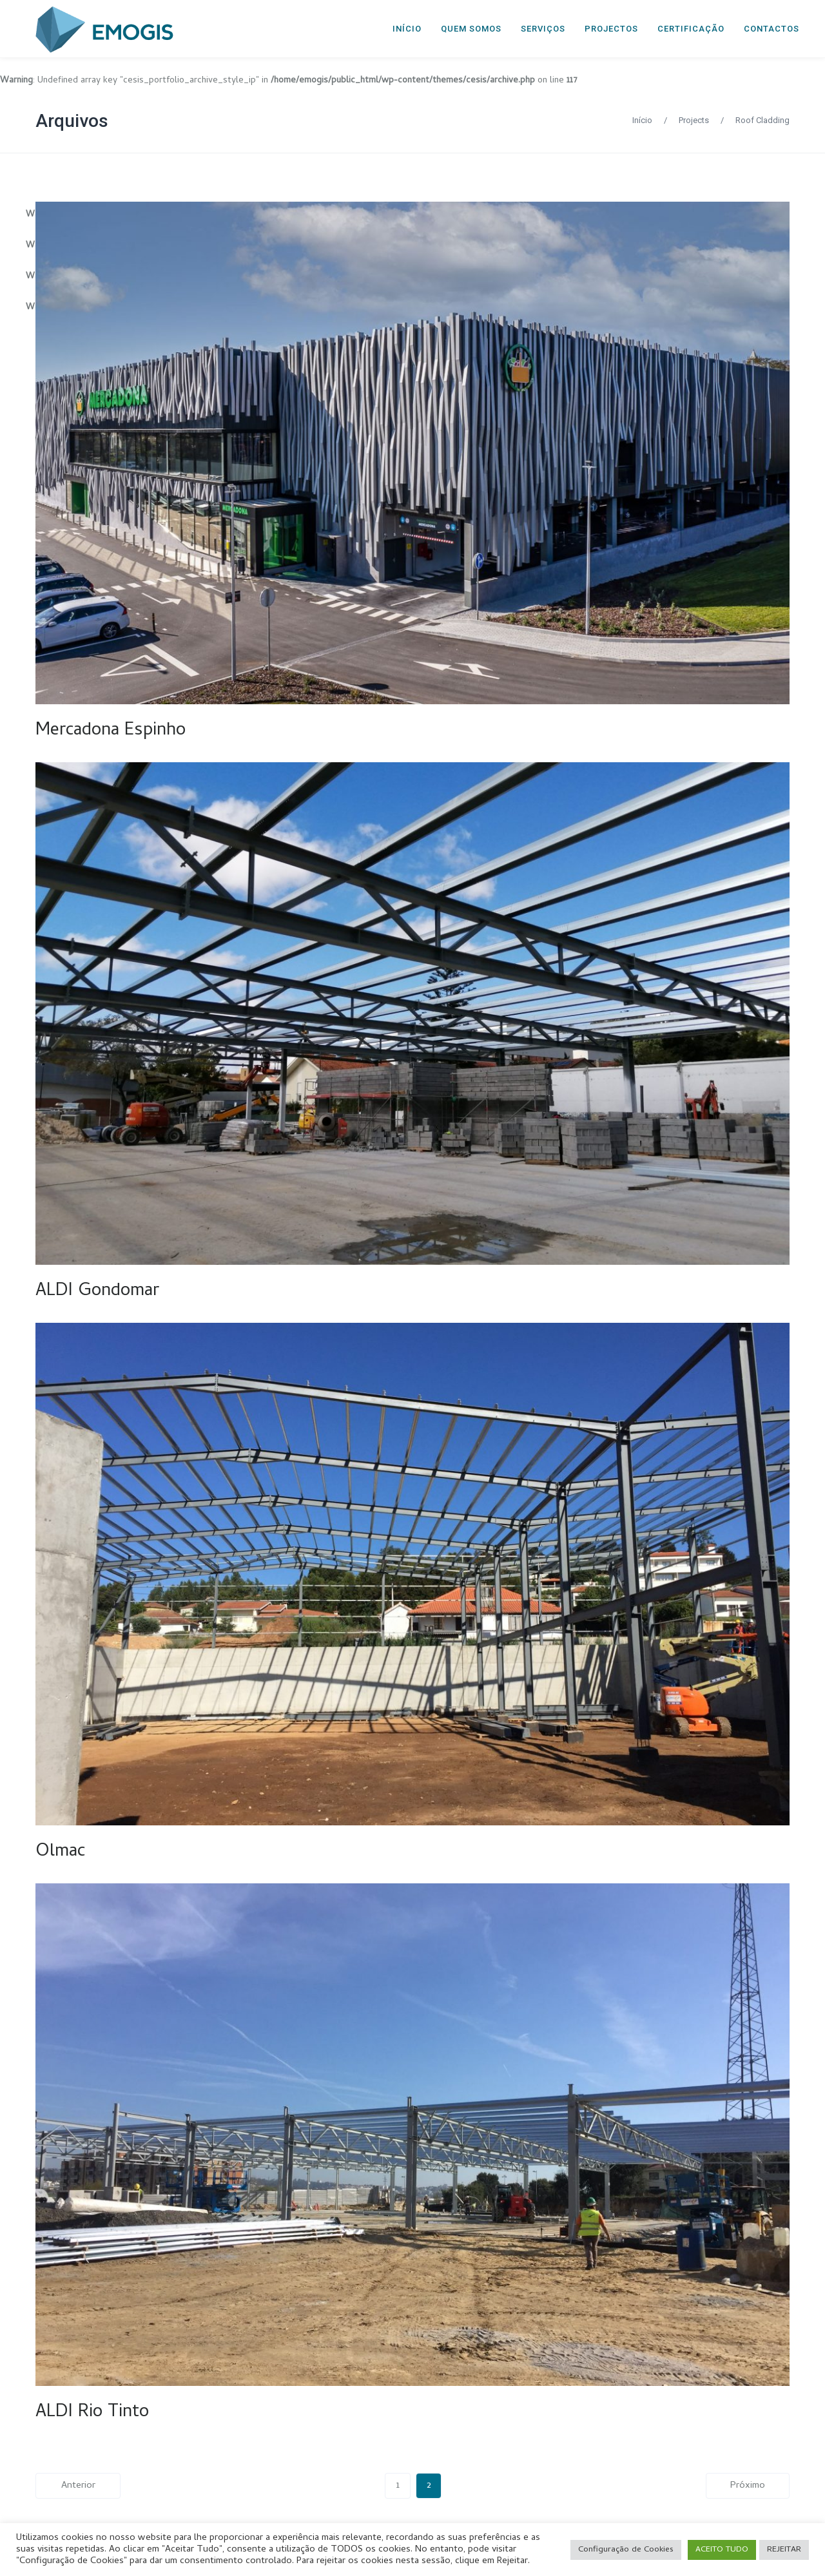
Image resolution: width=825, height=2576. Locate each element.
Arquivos (71, 120)
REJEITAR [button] (784, 2550)
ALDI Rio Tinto (92, 2413)
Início (642, 120)
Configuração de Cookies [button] (626, 2550)
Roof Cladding (762, 120)
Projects (694, 120)
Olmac (60, 1852)
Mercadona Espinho (110, 731)
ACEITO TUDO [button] (721, 2550)
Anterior (78, 2486)
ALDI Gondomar (97, 1292)
